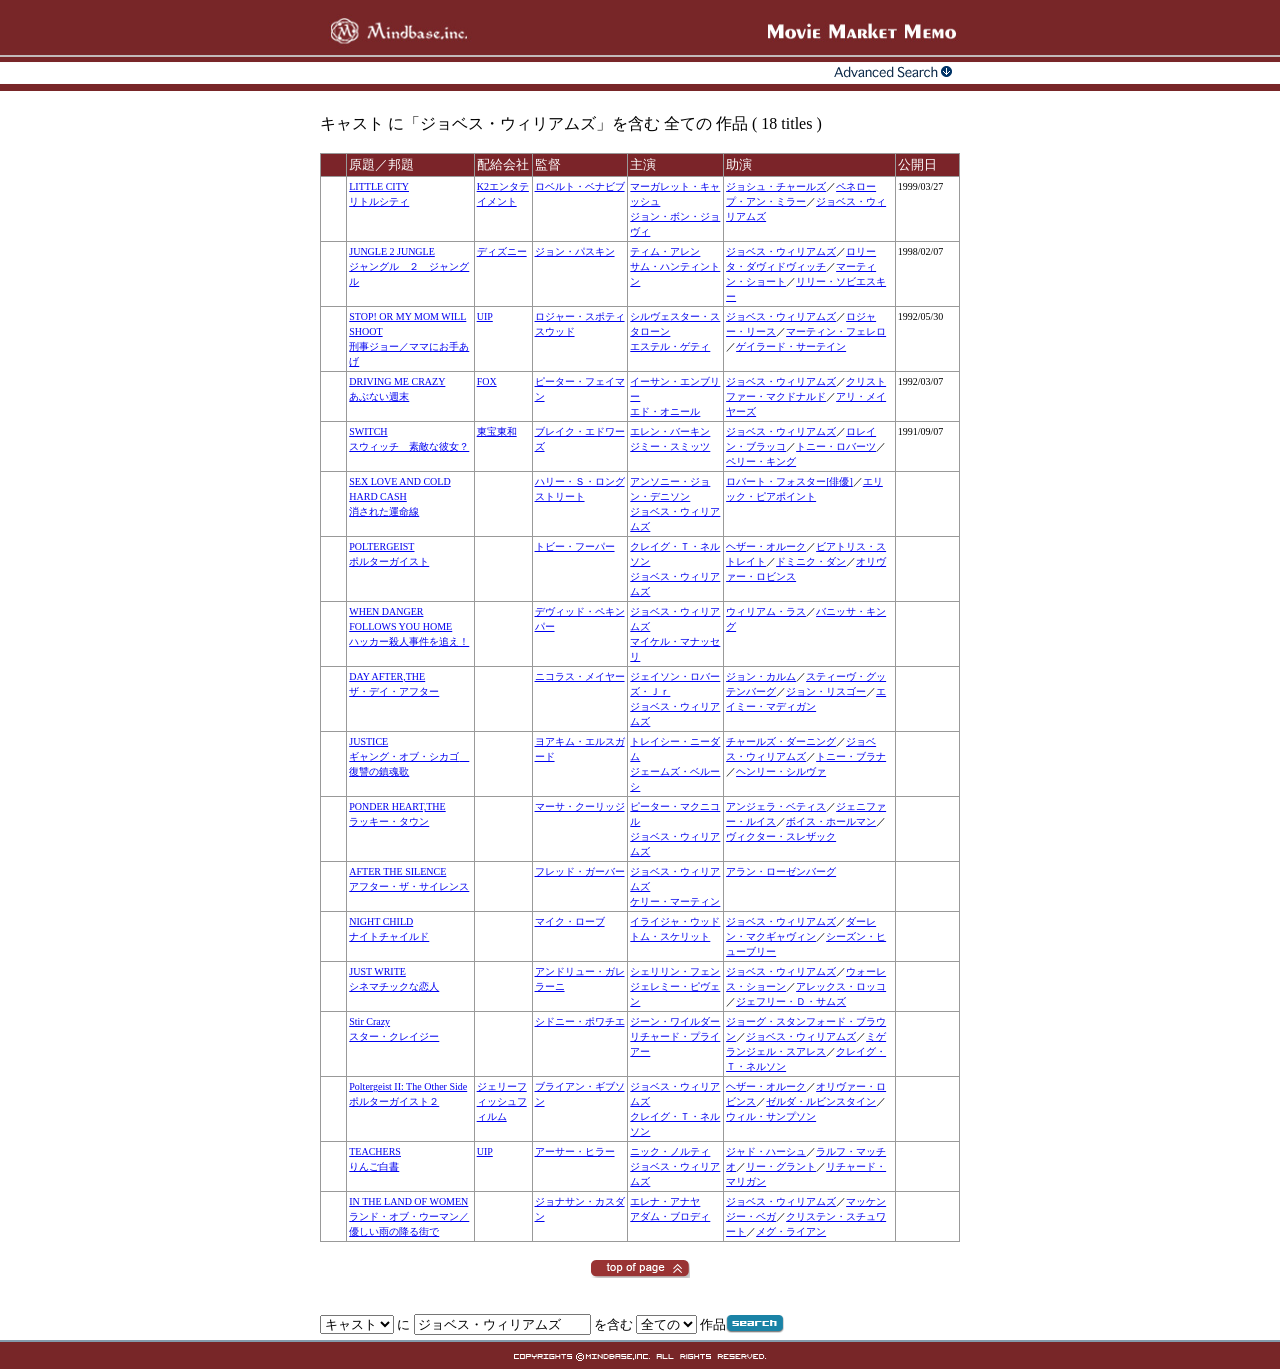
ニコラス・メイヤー (580, 676)
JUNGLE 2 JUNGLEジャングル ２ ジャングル (409, 266)
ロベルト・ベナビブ (580, 186)
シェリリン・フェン (675, 971)
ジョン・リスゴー (826, 691)
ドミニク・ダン (811, 561)
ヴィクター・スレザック (781, 836)
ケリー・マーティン (675, 901)
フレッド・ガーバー (580, 871)
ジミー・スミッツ (670, 446)
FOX (487, 381)
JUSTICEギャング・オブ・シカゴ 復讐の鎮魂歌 (409, 756)
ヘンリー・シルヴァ (781, 771)
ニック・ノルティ (670, 1151)
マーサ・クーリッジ (580, 806)
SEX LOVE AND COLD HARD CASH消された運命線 (399, 496)
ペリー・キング (761, 461)
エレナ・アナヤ (665, 1201)
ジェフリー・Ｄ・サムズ (791, 1001)
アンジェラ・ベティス (776, 806)
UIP (485, 316)
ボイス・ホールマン (831, 821)
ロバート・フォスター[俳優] (789, 481)
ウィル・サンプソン (771, 1116)
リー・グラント (781, 1166)
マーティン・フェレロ (836, 331)
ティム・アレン (665, 251)
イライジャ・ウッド (675, 921)
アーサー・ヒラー (575, 1151)
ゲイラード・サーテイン (791, 346)
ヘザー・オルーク (766, 546)
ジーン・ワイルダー (675, 1021)
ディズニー (502, 251)
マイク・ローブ (570, 921)
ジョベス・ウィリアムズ (781, 251)
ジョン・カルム (761, 676)
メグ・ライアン (791, 1231)
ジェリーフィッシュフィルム (502, 1101)
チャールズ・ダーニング (781, 741)
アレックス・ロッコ (841, 986)
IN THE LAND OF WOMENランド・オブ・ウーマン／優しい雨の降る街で (409, 1216)
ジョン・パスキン (575, 251)
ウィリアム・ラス (766, 611)
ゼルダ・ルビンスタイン (821, 1101)
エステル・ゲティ (670, 346)
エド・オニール (665, 411)
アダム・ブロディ (670, 1216)
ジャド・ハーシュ (766, 1151)
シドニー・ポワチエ (580, 1021)
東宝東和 (497, 431)
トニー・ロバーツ (836, 446)
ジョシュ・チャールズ (776, 186)
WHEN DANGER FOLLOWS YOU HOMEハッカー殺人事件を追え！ (409, 626)
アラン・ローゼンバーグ (781, 871)
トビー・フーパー (575, 546)
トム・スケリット (670, 936)
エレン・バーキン (670, 431)
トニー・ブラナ (851, 756)
